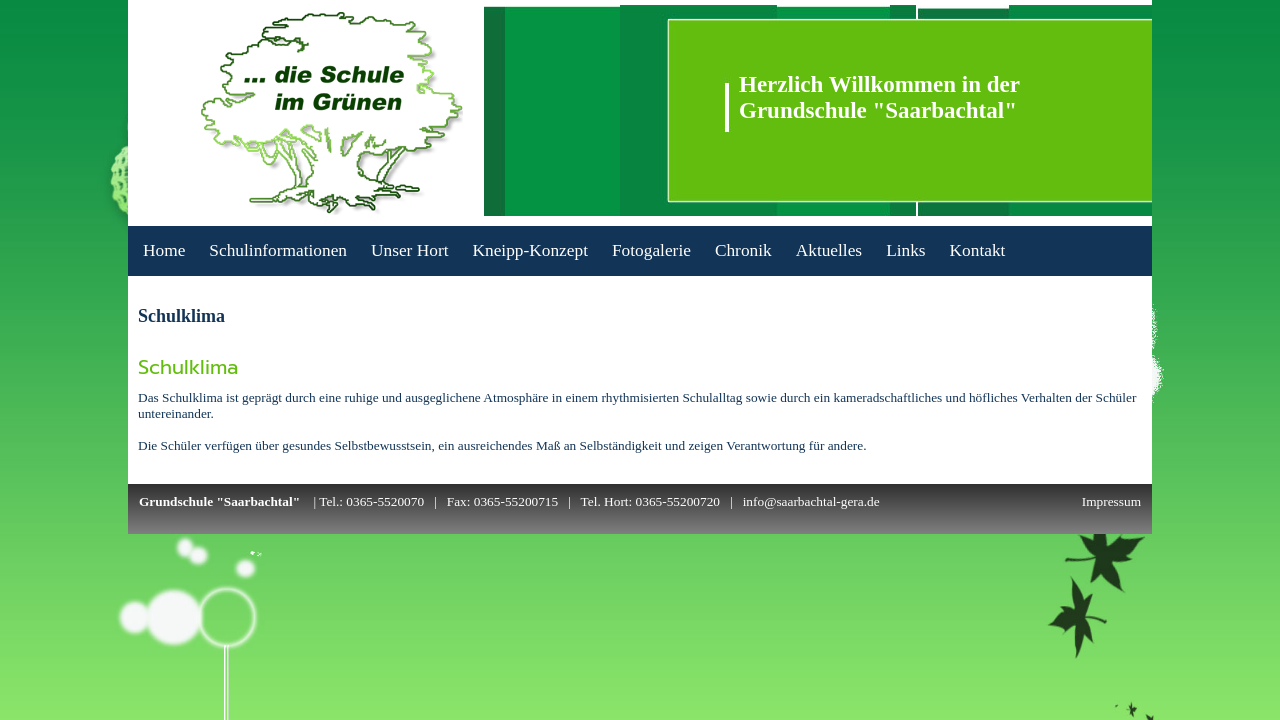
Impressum (1111, 501)
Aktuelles (829, 250)
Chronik (743, 250)
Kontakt (978, 250)
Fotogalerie (651, 250)
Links (905, 250)
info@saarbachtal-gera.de (811, 501)
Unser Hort (409, 250)
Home (164, 250)
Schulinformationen (278, 250)
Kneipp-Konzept (529, 250)
